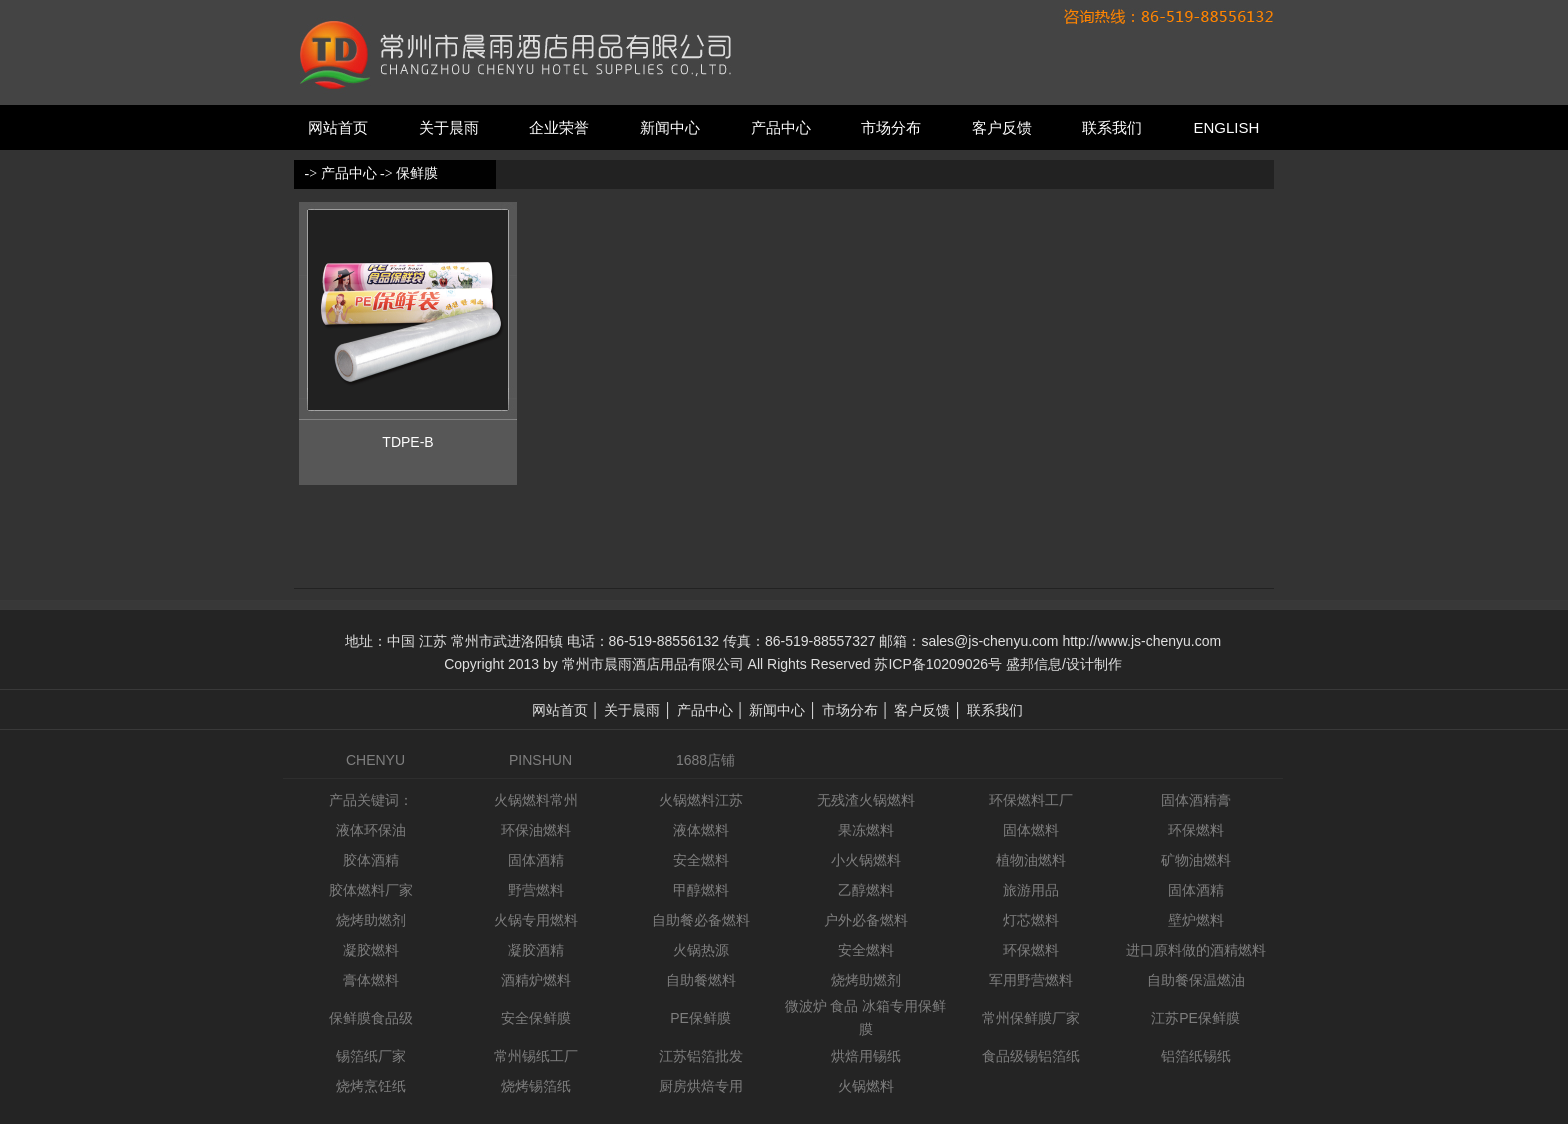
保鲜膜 (417, 173)
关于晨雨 (449, 127)
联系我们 (1112, 127)
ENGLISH (1226, 127)
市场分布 (891, 127)
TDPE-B (407, 442)
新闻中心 (670, 127)
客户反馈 (1002, 127)
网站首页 (338, 127)
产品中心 (781, 127)
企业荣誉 (559, 127)
